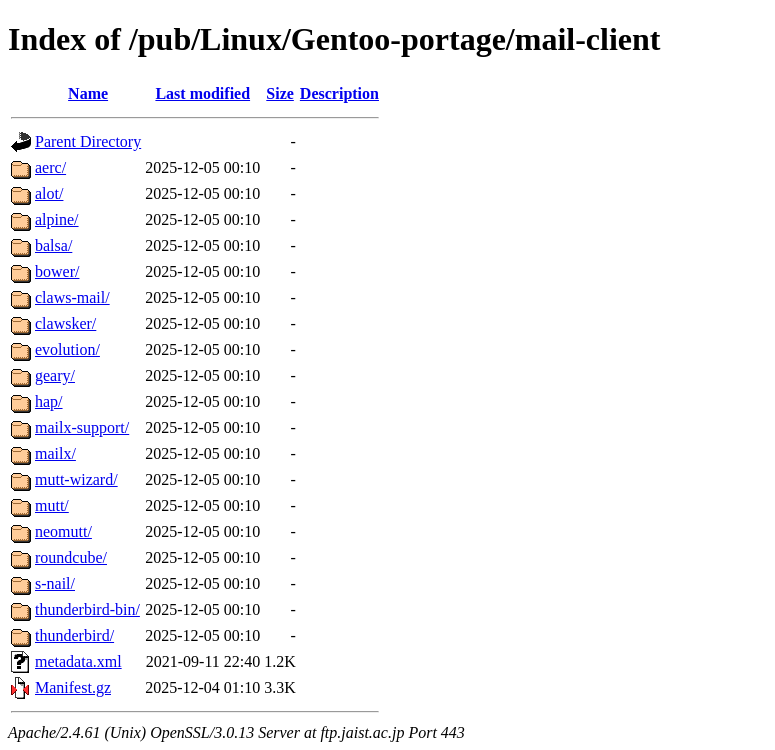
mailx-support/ (82, 427)
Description (339, 93)
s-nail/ (55, 583)
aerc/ (50, 167)
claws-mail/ (72, 297)
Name (88, 93)
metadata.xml (78, 661)
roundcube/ (71, 557)
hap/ (49, 401)
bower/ (57, 271)
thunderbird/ (74, 635)
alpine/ (57, 219)
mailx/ (55, 453)
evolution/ (67, 349)
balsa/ (53, 245)
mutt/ (52, 505)
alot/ (49, 193)
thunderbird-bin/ (87, 609)
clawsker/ (65, 323)
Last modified (202, 93)
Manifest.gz (73, 687)
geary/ (55, 375)
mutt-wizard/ (76, 479)
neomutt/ (63, 531)
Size (280, 93)
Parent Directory (88, 141)
